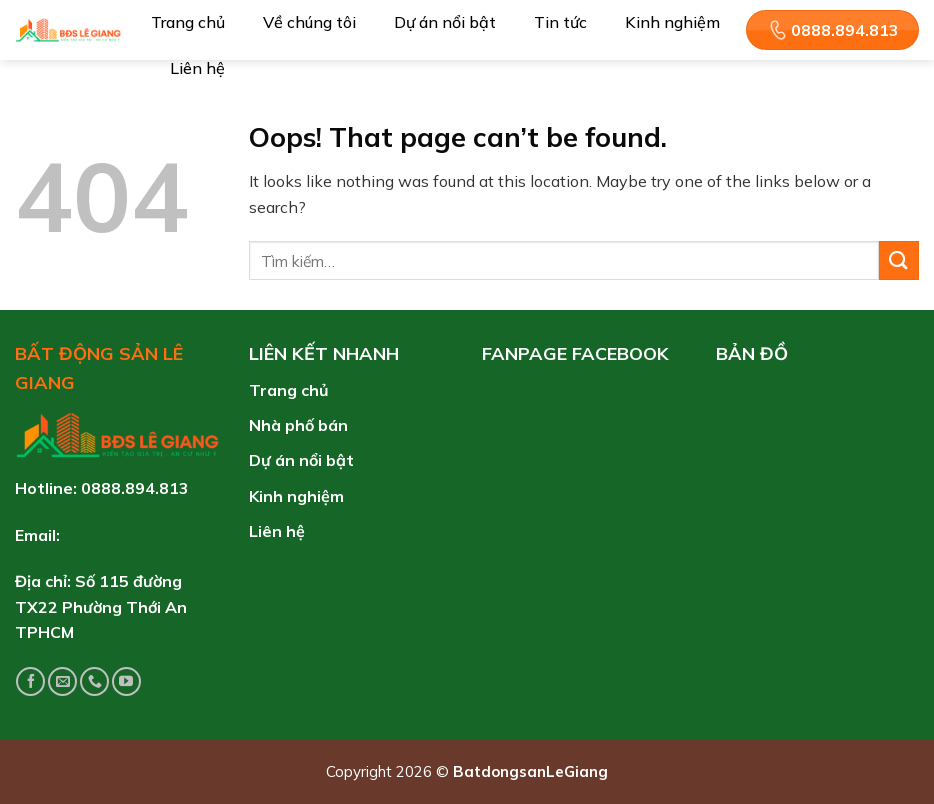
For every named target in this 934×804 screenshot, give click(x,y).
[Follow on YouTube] (126, 681)
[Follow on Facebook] (30, 681)
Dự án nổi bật (445, 22)
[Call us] (94, 681)
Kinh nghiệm (672, 22)
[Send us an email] (62, 681)
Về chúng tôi (309, 22)
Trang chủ (188, 22)
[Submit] (899, 260)
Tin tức (560, 22)
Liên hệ (197, 68)
